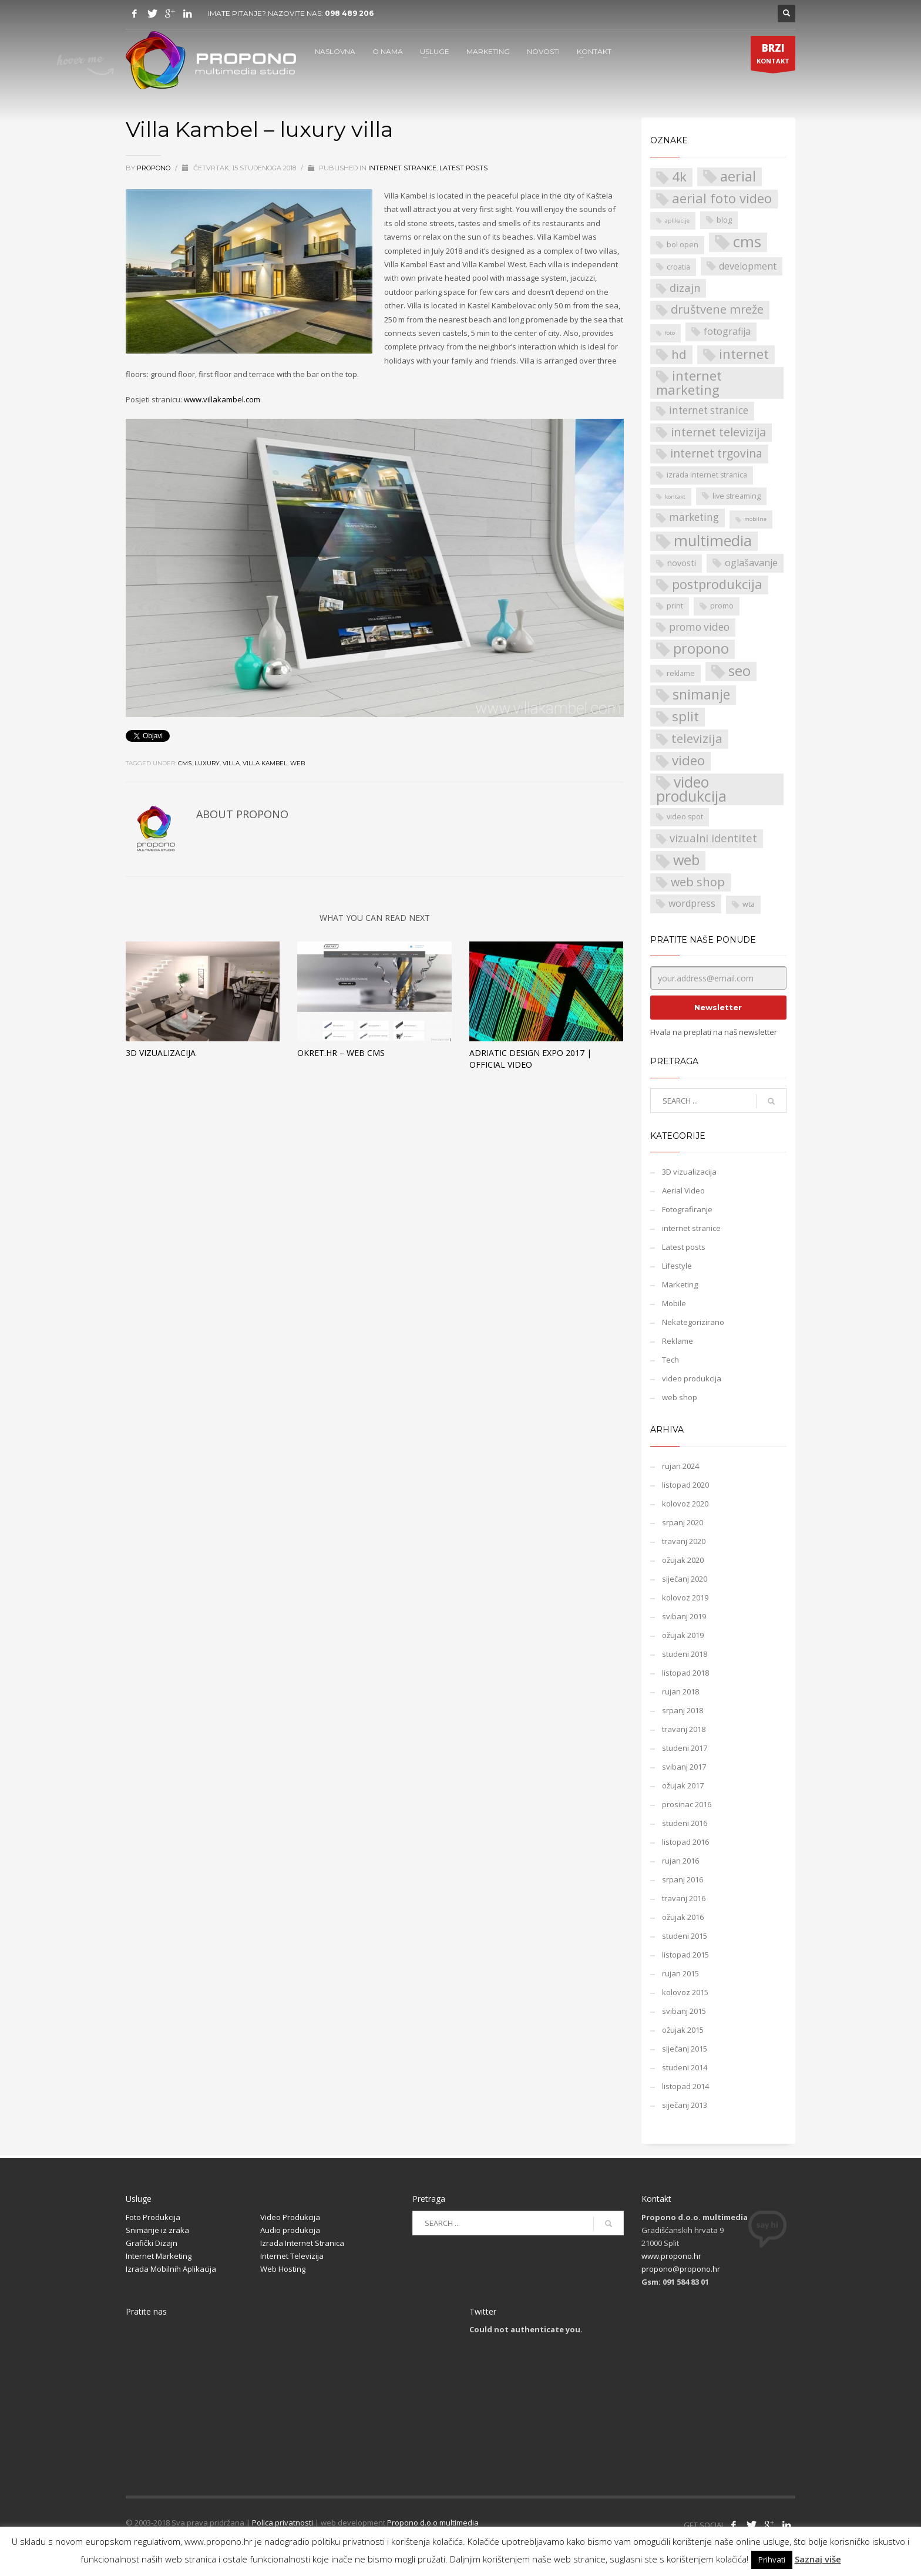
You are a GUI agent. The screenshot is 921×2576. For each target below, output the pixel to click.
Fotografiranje (687, 1209)
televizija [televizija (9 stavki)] (696, 738)
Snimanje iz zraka (157, 2230)
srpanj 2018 (682, 1710)
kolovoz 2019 (685, 1597)
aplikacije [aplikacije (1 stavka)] (677, 220)
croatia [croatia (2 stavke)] (678, 267)
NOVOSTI (543, 51)
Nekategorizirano (693, 1322)
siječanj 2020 (684, 1578)
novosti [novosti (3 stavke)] (681, 563)
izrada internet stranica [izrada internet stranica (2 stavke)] (707, 475)
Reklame (677, 1341)
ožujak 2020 (683, 1560)
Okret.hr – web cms (341, 1052)
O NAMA (387, 51)
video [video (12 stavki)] (688, 760)
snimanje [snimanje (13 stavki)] (701, 694)
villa (231, 763)
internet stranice (402, 168)
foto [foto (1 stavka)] (670, 333)
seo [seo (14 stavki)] (739, 671)
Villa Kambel (265, 763)
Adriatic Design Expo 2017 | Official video (530, 1058)
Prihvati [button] (771, 2559)
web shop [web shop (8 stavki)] (698, 882)
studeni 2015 (684, 1936)
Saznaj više (818, 2559)
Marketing (680, 1284)
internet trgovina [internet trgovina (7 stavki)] (716, 453)
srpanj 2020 (682, 1522)
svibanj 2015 (684, 2011)
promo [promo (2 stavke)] (722, 606)
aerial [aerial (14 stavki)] (738, 176)
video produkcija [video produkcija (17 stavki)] (691, 789)
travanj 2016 (683, 1898)
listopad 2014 (685, 2086)
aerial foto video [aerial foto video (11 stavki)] (722, 198)
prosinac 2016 (686, 1804)
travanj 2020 (683, 1541)
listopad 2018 (685, 1672)
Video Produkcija (290, 2217)
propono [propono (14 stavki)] (701, 649)
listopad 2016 (685, 1842)
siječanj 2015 (684, 2048)
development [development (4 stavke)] (748, 266)
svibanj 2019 (684, 1616)
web (297, 763)
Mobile (674, 1303)
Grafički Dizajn (151, 2243)
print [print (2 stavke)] (675, 606)
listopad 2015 (685, 1954)
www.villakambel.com (222, 399)
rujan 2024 (680, 1466)
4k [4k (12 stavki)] (679, 177)
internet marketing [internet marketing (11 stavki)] (689, 382)
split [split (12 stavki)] (685, 716)
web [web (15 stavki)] (686, 860)
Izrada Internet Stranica (302, 2243)
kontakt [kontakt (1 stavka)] (675, 496)
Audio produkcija (290, 2230)
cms (184, 763)
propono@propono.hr (680, 2269)
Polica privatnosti (282, 2522)
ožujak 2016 (683, 1917)
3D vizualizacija (161, 1052)
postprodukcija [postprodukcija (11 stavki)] (717, 584)
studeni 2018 (684, 1654)
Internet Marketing (158, 2256)
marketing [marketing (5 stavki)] (694, 517)
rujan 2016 (680, 1860)
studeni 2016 (684, 1823)
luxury (207, 763)
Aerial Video (683, 1190)
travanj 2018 (683, 1729)
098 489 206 (349, 13)
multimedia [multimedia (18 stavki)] (713, 541)
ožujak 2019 (683, 1635)
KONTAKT (594, 51)
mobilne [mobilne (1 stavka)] (755, 519)
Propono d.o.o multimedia (433, 2522)
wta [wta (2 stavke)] (748, 904)
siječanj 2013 (684, 2105)
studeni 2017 (684, 1748)
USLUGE (434, 51)
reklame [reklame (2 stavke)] (681, 673)
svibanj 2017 (684, 1766)
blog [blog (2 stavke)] (724, 220)
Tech (670, 1359)
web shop (679, 1397)
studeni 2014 (684, 2067)
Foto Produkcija (153, 2217)
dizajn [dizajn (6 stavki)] (685, 287)
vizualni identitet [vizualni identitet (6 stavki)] (713, 837)
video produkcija (691, 1378)
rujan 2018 (680, 1691)
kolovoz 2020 (685, 1503)
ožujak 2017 (683, 1785)
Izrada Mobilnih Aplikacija (171, 2269)
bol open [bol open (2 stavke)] (682, 245)
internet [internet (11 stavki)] (744, 353)
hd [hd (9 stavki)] (679, 354)
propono (154, 168)
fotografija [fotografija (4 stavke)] (727, 331)
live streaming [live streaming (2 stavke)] (736, 496)
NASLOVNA (335, 51)
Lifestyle (677, 1265)
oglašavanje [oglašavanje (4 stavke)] (751, 562)
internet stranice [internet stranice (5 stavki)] (708, 410)
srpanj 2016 (682, 1879)
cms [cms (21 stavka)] (747, 242)
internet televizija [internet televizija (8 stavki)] (718, 432)
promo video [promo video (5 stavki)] (699, 627)
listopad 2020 (685, 1484)
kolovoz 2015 (685, 1992)
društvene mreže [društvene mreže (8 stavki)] (717, 309)
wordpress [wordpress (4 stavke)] (691, 903)
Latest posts (463, 168)
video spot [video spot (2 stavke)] (685, 817)
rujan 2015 (680, 1973)
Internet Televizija (292, 2256)
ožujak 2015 (683, 2030)
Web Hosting (282, 2269)
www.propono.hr (671, 2256)
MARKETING (488, 51)
